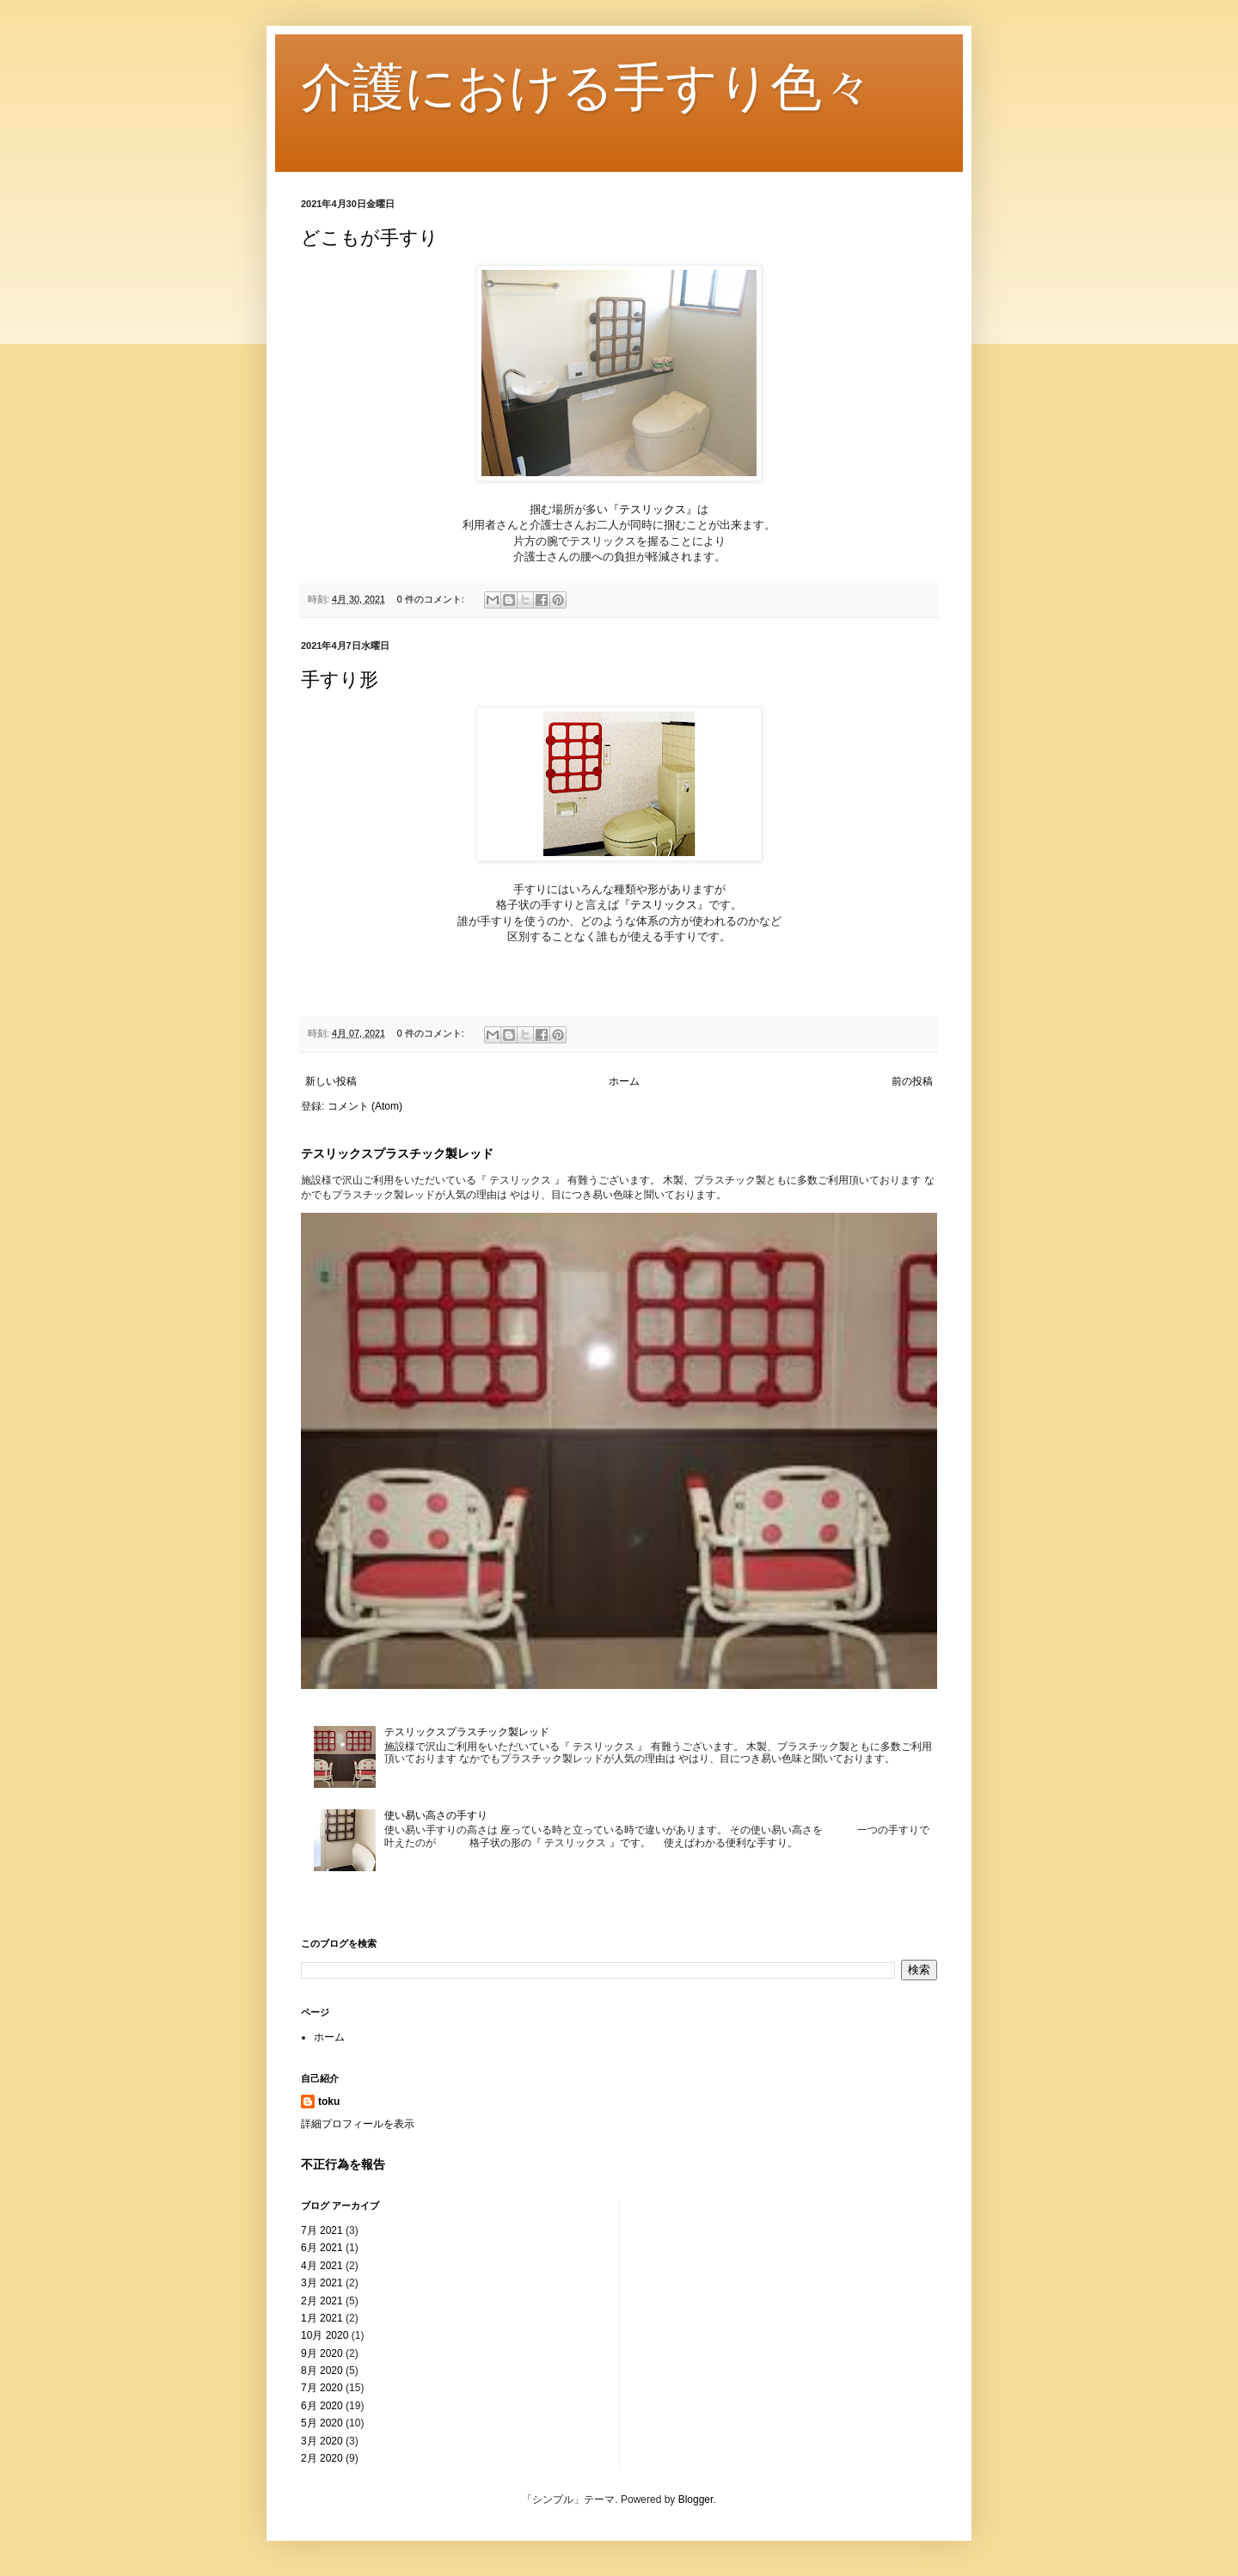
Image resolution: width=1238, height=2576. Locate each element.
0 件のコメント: (432, 599)
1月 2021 (322, 2318)
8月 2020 (322, 2371)
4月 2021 (322, 2266)
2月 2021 (322, 2301)
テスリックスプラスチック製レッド (397, 1153)
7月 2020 (322, 2388)
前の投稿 (912, 1081)
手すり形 (339, 679)
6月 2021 (322, 2248)
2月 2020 (322, 2458)
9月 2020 (322, 2353)
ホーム (624, 1081)
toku (329, 2102)
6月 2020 (322, 2406)
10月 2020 (324, 2335)
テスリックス (652, 509)
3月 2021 (322, 2283)
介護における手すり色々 (587, 87)
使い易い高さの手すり (435, 1815)
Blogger (696, 2499)
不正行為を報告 (343, 2164)
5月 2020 (322, 2423)
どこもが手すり (369, 237)
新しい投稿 (331, 1081)
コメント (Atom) (365, 1106)
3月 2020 (322, 2441)
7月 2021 (322, 2230)
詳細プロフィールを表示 (357, 2124)
